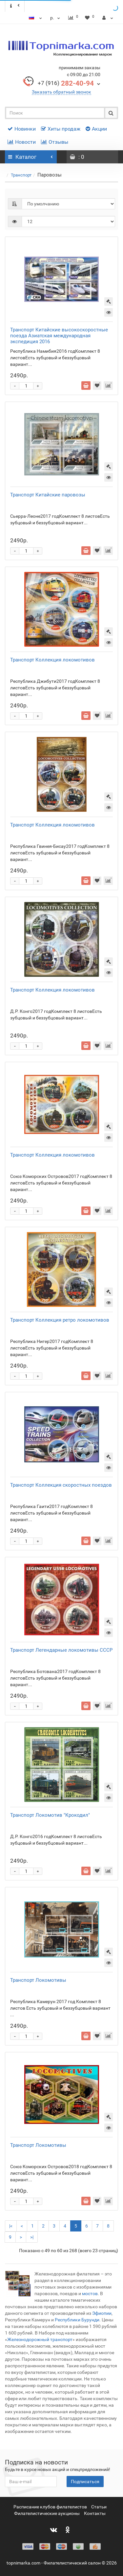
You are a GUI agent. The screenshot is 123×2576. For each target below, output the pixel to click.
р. (56, 17)
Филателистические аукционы (47, 2513)
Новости (22, 142)
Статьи (99, 2506)
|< (10, 2226)
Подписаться (85, 2481)
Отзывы (54, 142)
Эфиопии (102, 2313)
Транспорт (21, 175)
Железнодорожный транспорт (39, 2339)
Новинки (22, 129)
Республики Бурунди (77, 2319)
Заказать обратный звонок (61, 91)
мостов (89, 2293)
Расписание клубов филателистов (50, 2506)
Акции (96, 129)
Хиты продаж (60, 129)
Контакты (95, 2513)
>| (31, 2237)
